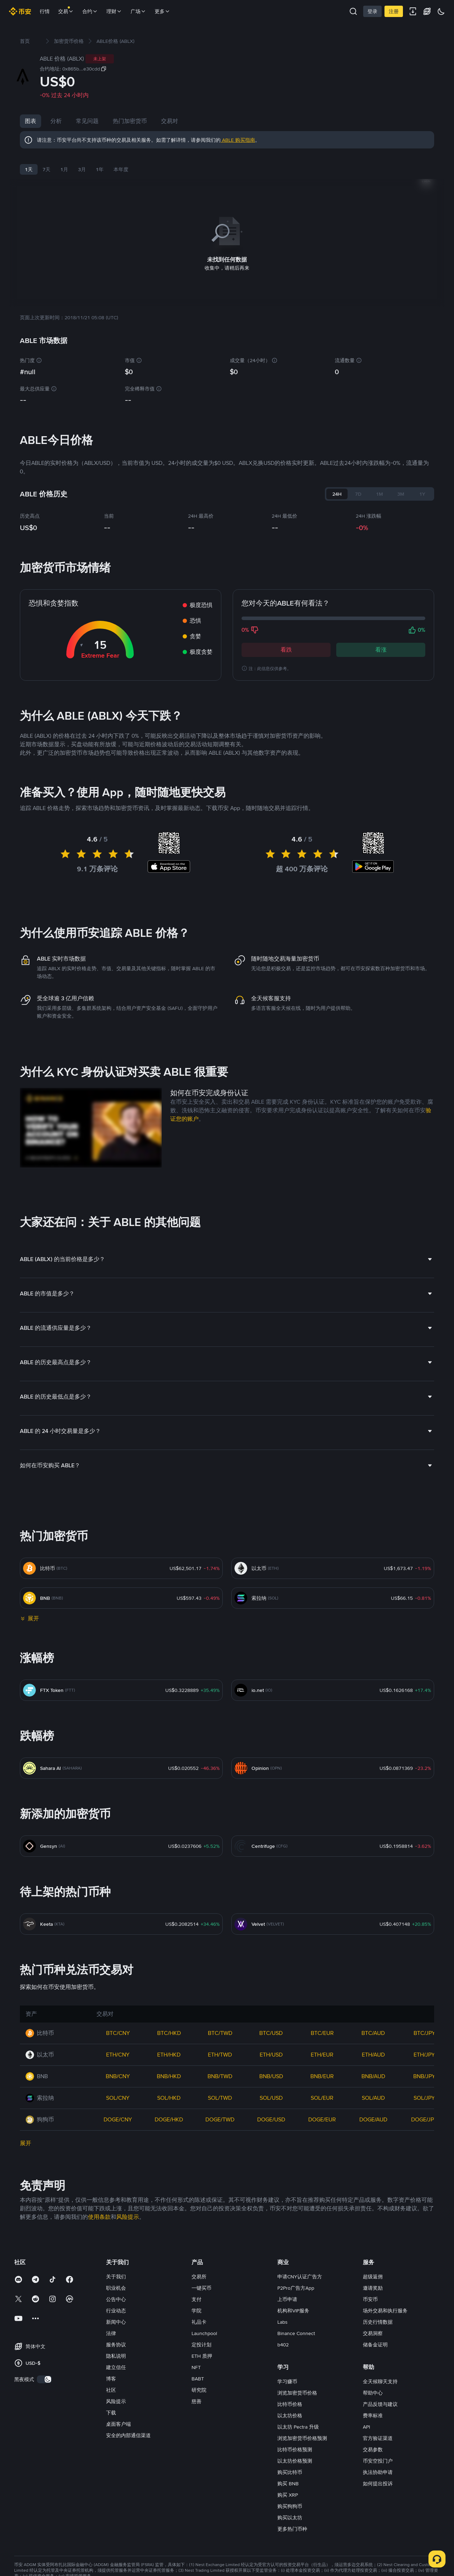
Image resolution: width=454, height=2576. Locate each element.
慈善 (196, 2400)
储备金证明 (375, 2343)
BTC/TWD (220, 2031)
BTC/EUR (322, 2031)
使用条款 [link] (99, 2215)
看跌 (286, 648)
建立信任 (116, 2366)
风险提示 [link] (127, 2215)
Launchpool (204, 2332)
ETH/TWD (220, 2053)
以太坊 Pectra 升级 (298, 2425)
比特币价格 (289, 2403)
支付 (196, 2298)
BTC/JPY (424, 2031)
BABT (198, 2377)
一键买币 (201, 2286)
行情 (45, 11)
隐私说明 (116, 2354)
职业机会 (116, 2286)
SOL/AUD (373, 2096)
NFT (196, 2366)
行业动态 (116, 2309)
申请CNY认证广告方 (299, 2275)
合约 (90, 11)
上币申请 (287, 2298)
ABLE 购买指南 (238, 140)
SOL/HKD (169, 2096)
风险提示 (116, 2400)
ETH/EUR (322, 2053)
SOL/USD (271, 2096)
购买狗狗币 (289, 2505)
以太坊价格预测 (294, 2459)
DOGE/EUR (322, 2118)
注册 (394, 11)
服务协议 (116, 2343)
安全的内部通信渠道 (128, 2434)
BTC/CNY (118, 2031)
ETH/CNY (117, 2053)
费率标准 (373, 2414)
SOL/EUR (322, 2096)
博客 (111, 2377)
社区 (111, 2388)
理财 (114, 11)
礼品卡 (199, 2320)
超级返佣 (373, 2275)
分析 (56, 121)
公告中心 (116, 2298)
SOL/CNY (117, 2096)
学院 (196, 2309)
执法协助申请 (378, 2471)
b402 (283, 2343)
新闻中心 (116, 2320)
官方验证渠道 (378, 2437)
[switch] (44, 2378)
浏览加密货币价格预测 (302, 2437)
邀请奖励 (373, 2286)
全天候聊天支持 (380, 2380)
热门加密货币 (130, 121)
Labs (282, 2320)
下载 (111, 2411)
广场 (138, 11)
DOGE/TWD (219, 2118)
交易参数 (373, 2448)
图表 (30, 121)
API (366, 2425)
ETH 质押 (202, 2354)
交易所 (199, 2275)
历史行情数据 (378, 2320)
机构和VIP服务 (293, 2309)
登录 (372, 11)
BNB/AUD (373, 2075)
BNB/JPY (424, 2075)
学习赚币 (287, 2380)
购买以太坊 (289, 2516)
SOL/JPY (424, 2096)
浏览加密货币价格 (297, 2391)
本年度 (121, 169)
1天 (29, 169)
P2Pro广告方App (295, 2286)
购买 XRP (287, 2493)
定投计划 (201, 2343)
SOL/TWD (220, 2096)
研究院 (199, 2388)
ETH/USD (271, 2053)
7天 (46, 169)
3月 (82, 169)
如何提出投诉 (378, 2482)
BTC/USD (271, 2031)
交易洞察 (373, 2332)
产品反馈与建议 (380, 2403)
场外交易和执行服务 (385, 2309)
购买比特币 (289, 2471)
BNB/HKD (169, 2075)
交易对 (169, 121)
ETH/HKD (169, 2053)
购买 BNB (288, 2482)
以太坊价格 (289, 2414)
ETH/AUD (373, 2053)
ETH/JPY (424, 2053)
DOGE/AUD (373, 2118)
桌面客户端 (118, 2422)
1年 (100, 169)
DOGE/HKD (169, 2118)
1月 (64, 169)
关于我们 (116, 2275)
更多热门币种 (292, 2527)
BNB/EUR (322, 2075)
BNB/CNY (118, 2075)
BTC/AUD (373, 2031)
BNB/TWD (219, 2075)
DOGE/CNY (118, 2118)
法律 (111, 2332)
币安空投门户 (378, 2459)
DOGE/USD (271, 2118)
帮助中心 (373, 2391)
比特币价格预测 (294, 2448)
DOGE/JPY (424, 2118)
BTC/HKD (169, 2031)
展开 (25, 2141)
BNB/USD (271, 2075)
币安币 (370, 2298)
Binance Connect (296, 2332)
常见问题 (87, 121)
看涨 (381, 648)
